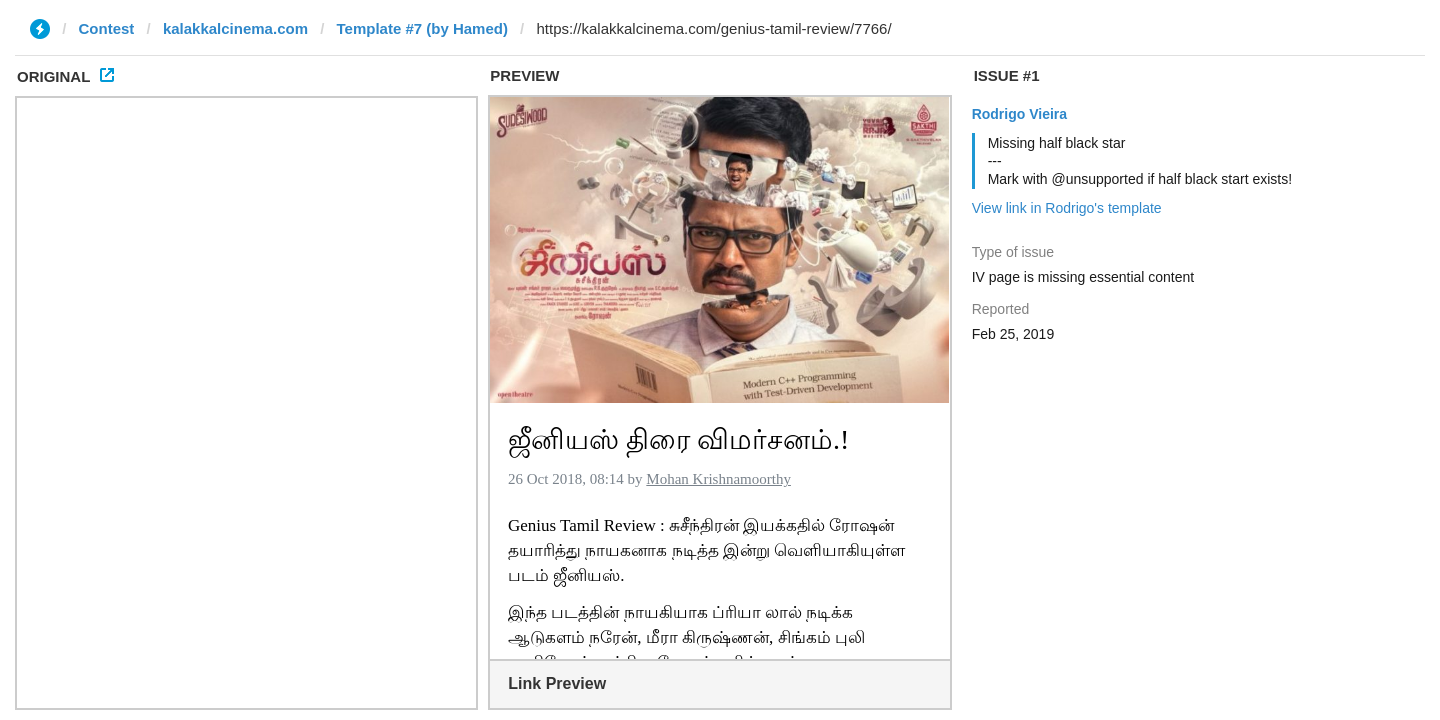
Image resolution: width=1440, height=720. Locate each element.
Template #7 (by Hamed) (421, 28)
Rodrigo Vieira (1019, 114)
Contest (107, 28)
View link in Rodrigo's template (1067, 208)
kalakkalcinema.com (235, 28)
